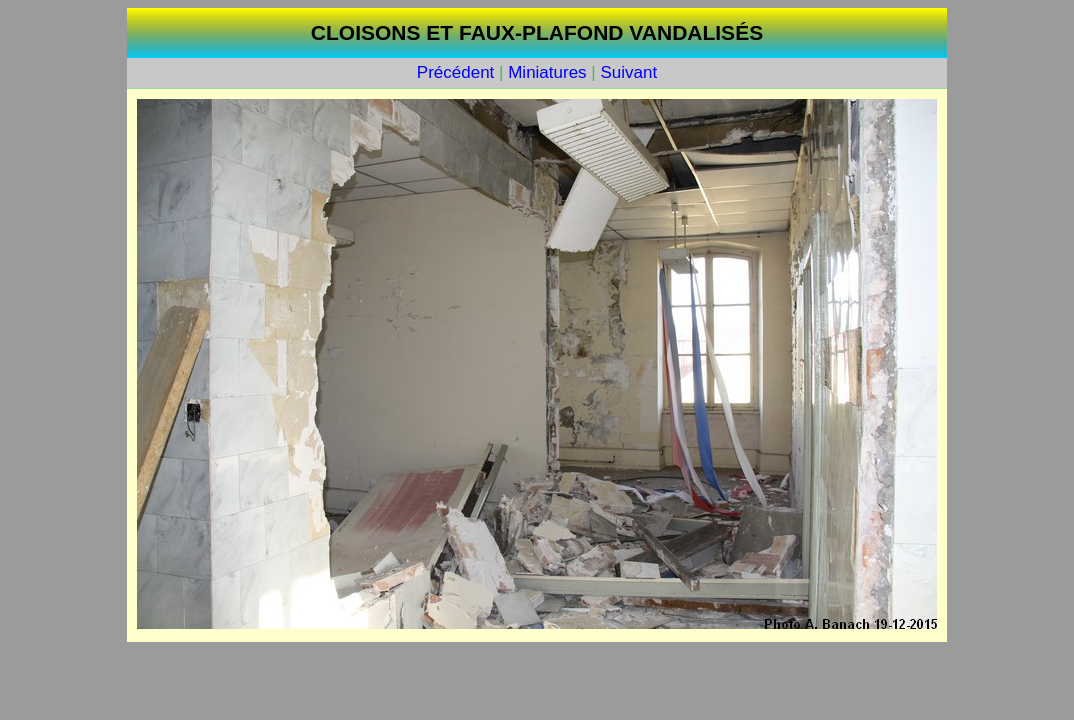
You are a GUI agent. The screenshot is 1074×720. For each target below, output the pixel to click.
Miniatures (547, 72)
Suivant (628, 72)
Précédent (456, 72)
